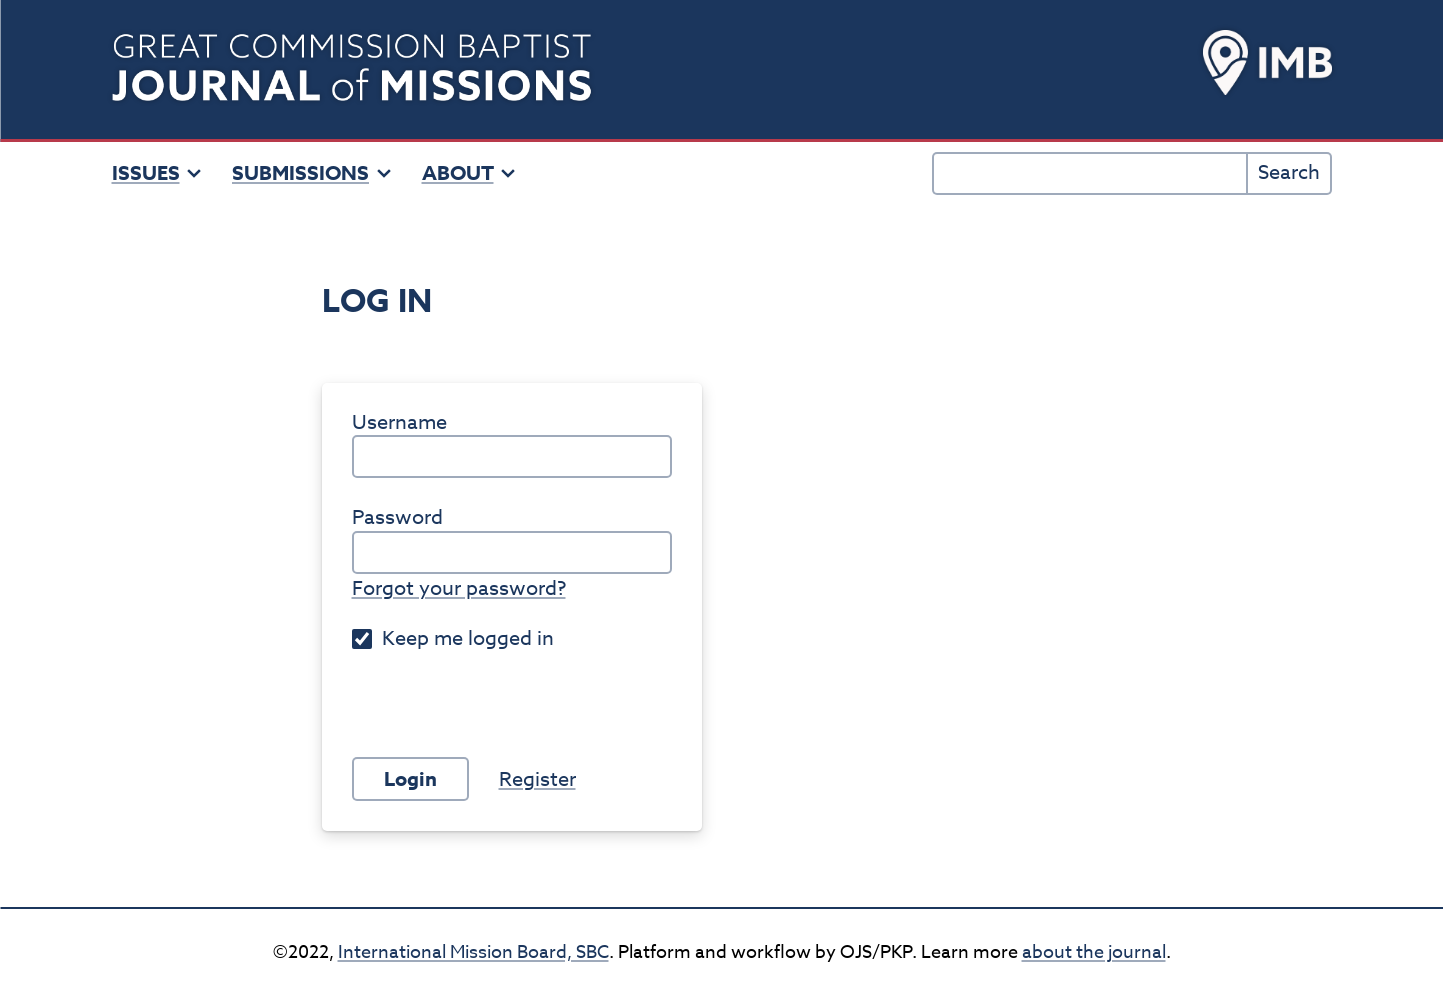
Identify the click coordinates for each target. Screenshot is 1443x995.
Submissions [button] (312, 173)
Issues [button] (157, 173)
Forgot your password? (459, 588)
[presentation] (504, 688)
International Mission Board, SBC (473, 952)
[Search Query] (1090, 173)
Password (397, 518)
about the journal (1094, 952)
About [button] (469, 173)
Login (410, 778)
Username (399, 423)
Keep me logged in (453, 639)
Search (1289, 172)
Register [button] (537, 780)
